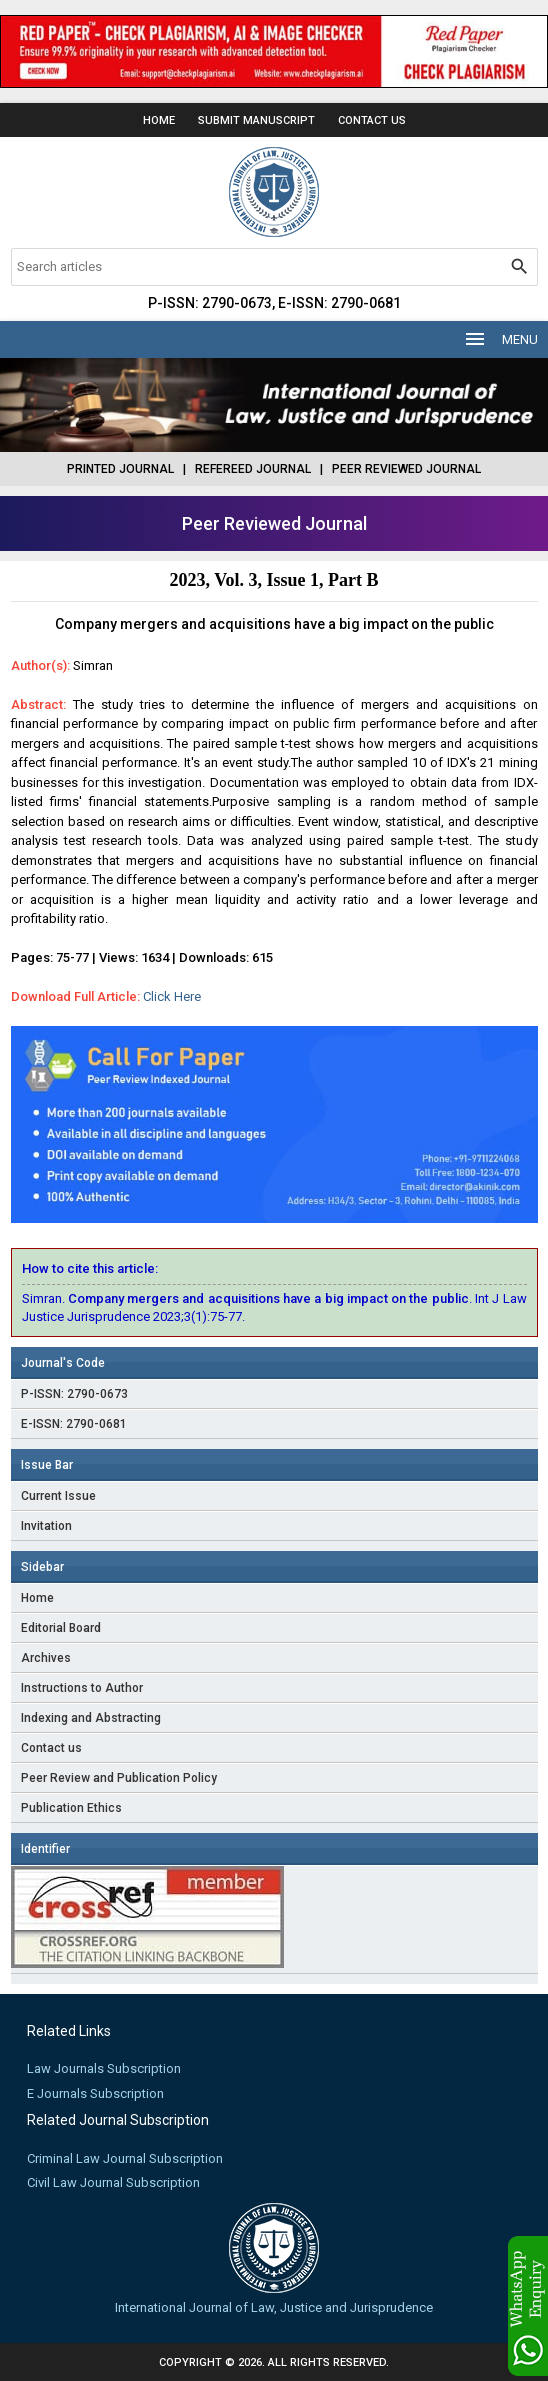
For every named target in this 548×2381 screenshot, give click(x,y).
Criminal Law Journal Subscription (125, 2158)
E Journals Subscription (95, 2093)
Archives (46, 1658)
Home (159, 120)
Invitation (46, 1526)
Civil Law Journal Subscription (113, 2182)
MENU (500, 339)
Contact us (51, 1748)
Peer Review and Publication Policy (119, 1778)
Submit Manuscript (256, 120)
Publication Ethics (71, 1808)
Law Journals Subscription (104, 2068)
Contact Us (372, 120)
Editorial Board (61, 1628)
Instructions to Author (82, 1688)
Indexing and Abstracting (91, 1718)
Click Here (172, 996)
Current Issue (58, 1496)
